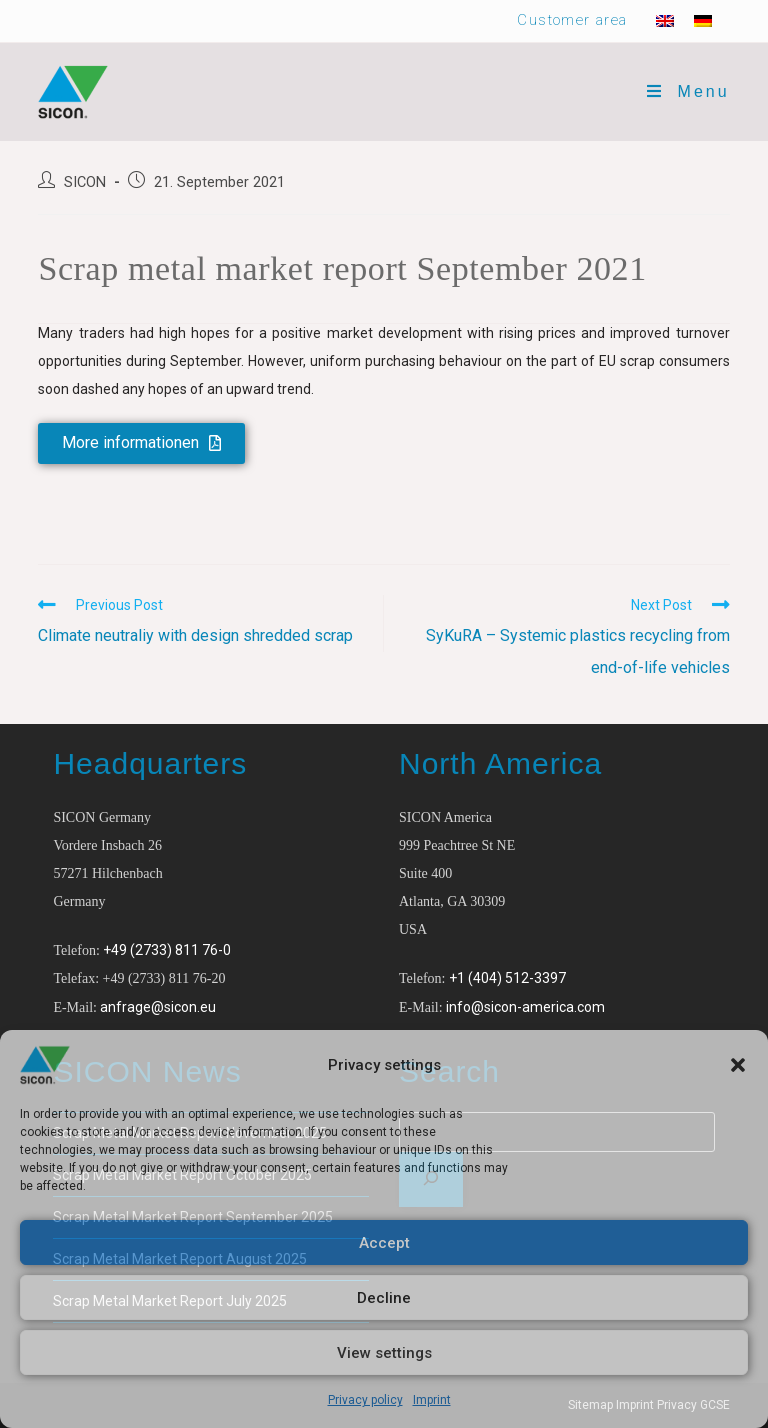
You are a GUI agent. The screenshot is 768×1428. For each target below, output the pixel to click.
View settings (384, 1353)
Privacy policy (365, 1400)
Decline (384, 1298)
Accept (384, 1243)
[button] (738, 1065)
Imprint (432, 1400)
